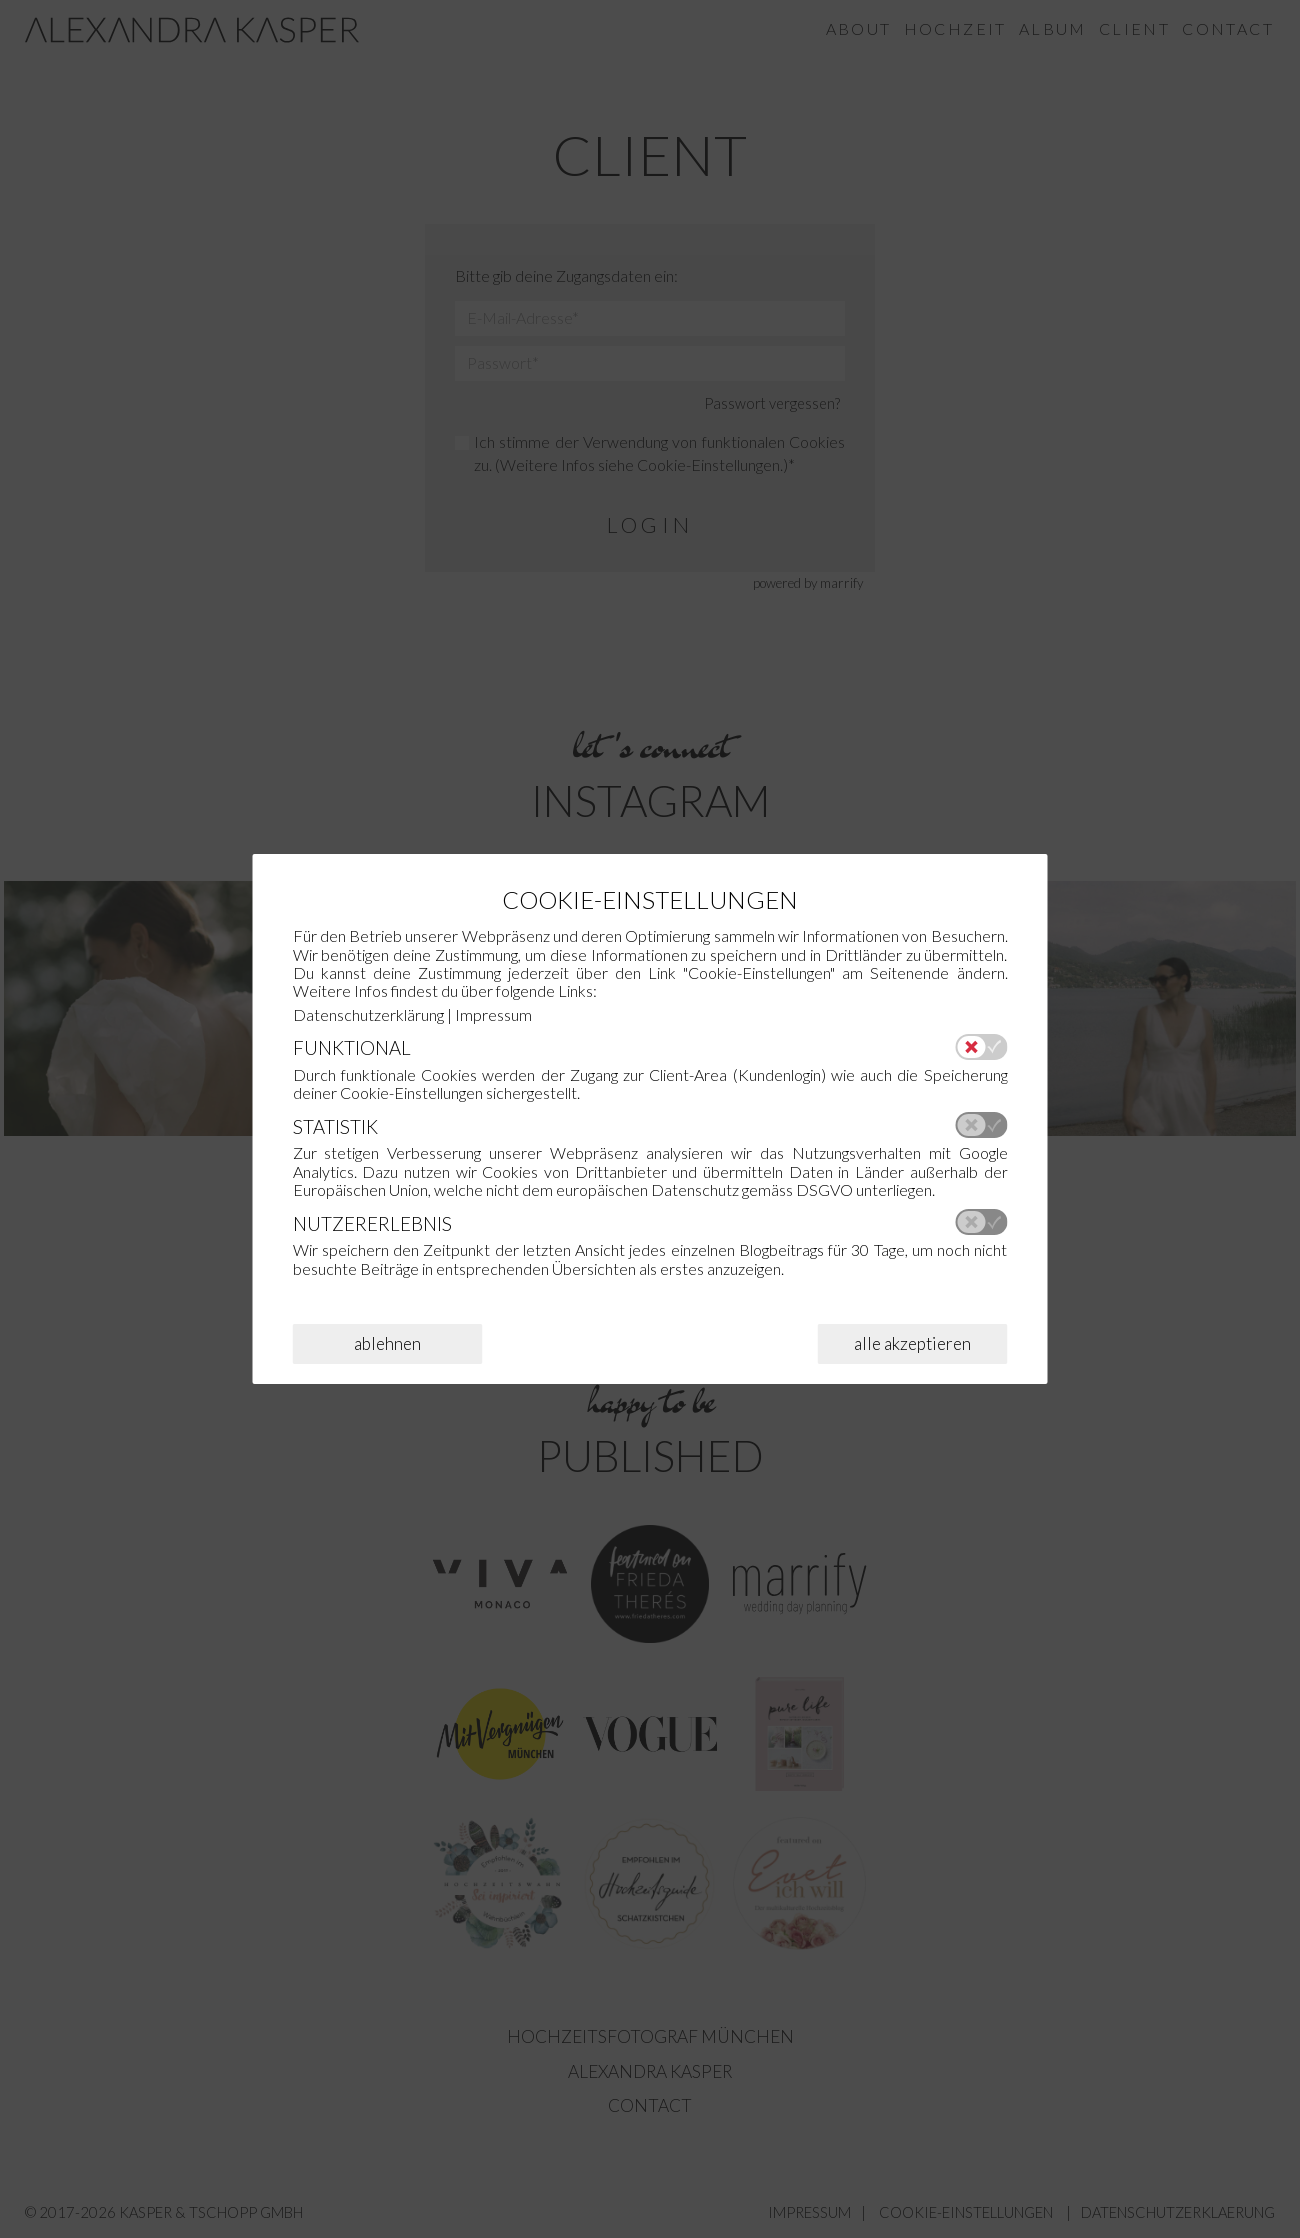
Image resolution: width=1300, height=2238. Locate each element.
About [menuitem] (859, 29)
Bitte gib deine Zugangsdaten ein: (566, 276)
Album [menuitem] (1053, 29)
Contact (650, 2105)
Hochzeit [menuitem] (955, 29)
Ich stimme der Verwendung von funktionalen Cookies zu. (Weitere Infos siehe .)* (650, 454)
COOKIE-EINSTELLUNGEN (966, 2213)
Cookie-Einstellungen (708, 465)
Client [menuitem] (1134, 29)
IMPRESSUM (809, 2213)
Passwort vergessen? (772, 404)
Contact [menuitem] (1228, 29)
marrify (841, 583)
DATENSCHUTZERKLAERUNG (1178, 2213)
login (650, 525)
